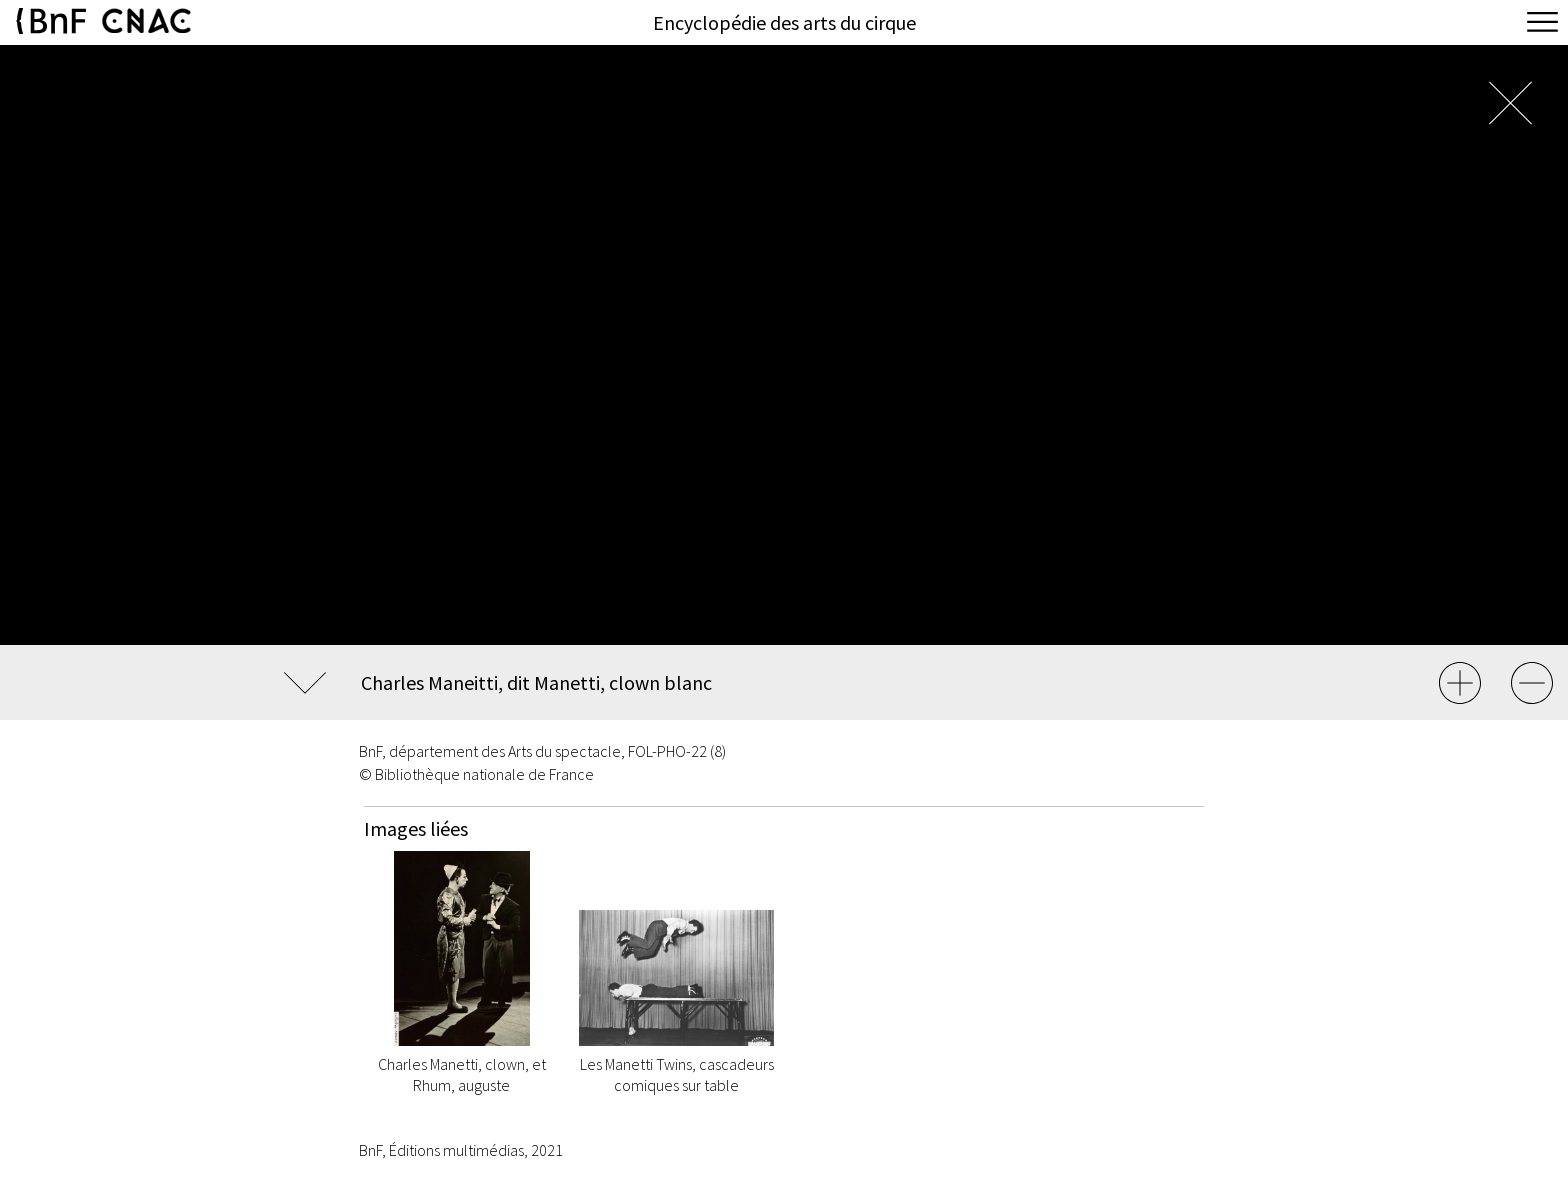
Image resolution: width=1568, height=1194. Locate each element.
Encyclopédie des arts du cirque (784, 22)
